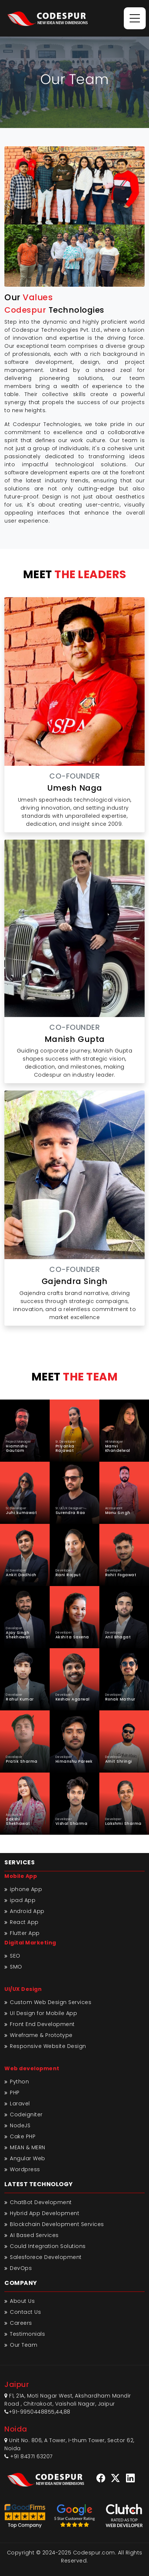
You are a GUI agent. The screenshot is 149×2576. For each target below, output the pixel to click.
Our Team (23, 2345)
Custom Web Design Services (50, 2002)
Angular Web (27, 2158)
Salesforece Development (46, 2257)
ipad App (22, 1900)
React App (24, 1922)
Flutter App (25, 1933)
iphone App (26, 1889)
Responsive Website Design (48, 2046)
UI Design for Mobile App (43, 2013)
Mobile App (20, 1876)
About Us (22, 2301)
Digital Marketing (30, 1942)
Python (19, 2081)
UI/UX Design (23, 1989)
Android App (27, 1911)
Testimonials (27, 2334)
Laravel (20, 2103)
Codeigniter (26, 2114)
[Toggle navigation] (135, 18)
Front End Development (42, 2024)
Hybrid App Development (44, 2213)
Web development (32, 2068)
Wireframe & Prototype (41, 2035)
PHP (15, 2092)
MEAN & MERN (27, 2147)
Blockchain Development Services (57, 2224)
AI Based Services (34, 2235)
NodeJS (20, 2125)
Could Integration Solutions (48, 2246)
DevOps (21, 2268)
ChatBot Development (41, 2202)
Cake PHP (22, 2136)
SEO (15, 1955)
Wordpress (25, 2169)
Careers (21, 2323)
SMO (16, 1966)
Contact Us (25, 2312)
